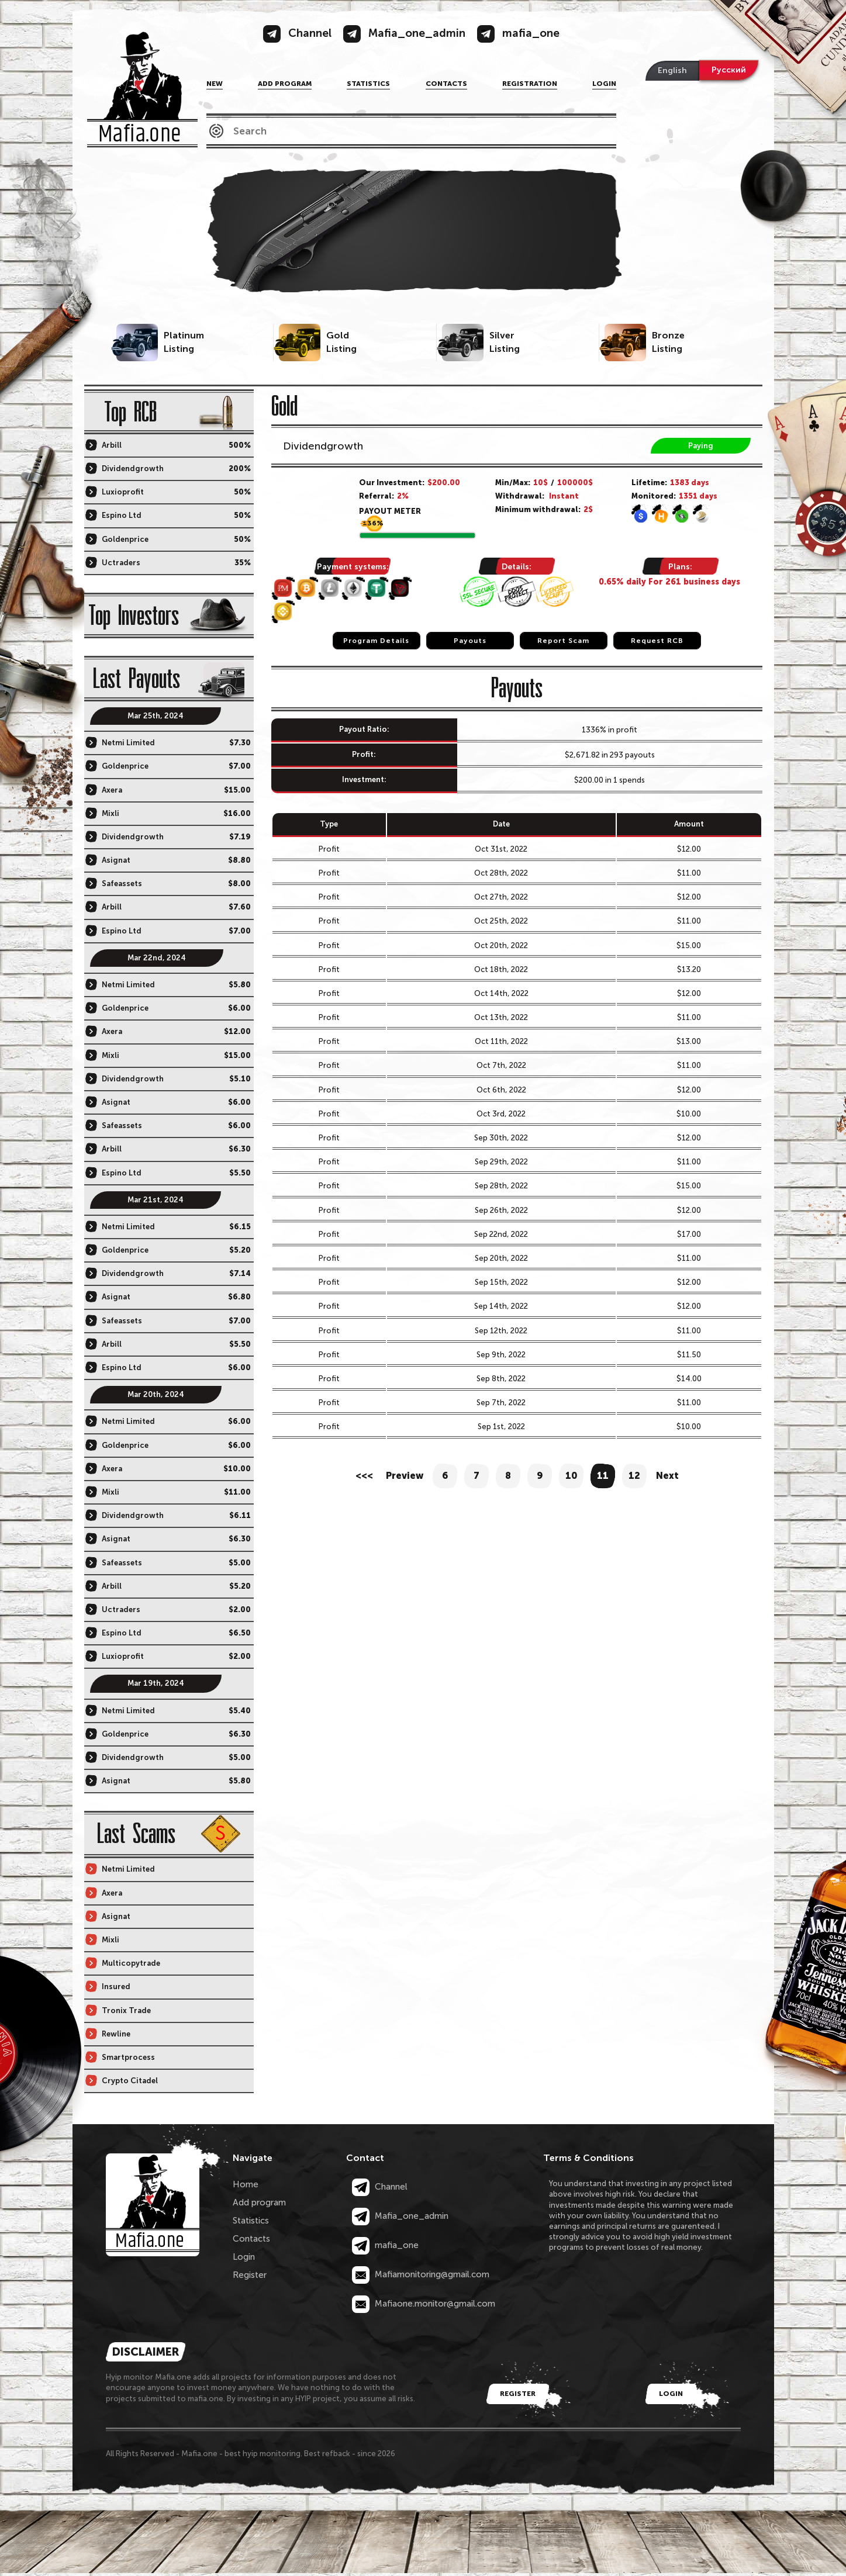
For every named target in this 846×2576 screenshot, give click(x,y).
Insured (116, 1986)
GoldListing (341, 342)
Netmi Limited (128, 742)
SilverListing (504, 342)
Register (250, 2275)
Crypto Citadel (130, 2080)
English (672, 70)
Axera (112, 790)
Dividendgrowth (323, 446)
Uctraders (121, 562)
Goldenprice (125, 539)
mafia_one (385, 2245)
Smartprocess (128, 2057)
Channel (380, 2186)
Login (604, 83)
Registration (529, 83)
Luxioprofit (123, 491)
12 (634, 1475)
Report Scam (563, 641)
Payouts (470, 641)
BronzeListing (668, 342)
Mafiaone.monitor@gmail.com (423, 2303)
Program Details (376, 641)
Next (667, 1475)
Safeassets (122, 883)
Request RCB (657, 641)
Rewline (116, 2033)
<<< (364, 1475)
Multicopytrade (131, 1963)
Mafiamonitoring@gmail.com (420, 2274)
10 (571, 1475)
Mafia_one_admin (400, 2216)
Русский (729, 70)
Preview (404, 1475)
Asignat (116, 860)
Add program (285, 83)
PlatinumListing (184, 342)
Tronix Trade (126, 2010)
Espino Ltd (121, 515)
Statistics (368, 83)
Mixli (110, 813)
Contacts (446, 83)
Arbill (112, 445)
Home (245, 2184)
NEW (214, 83)
